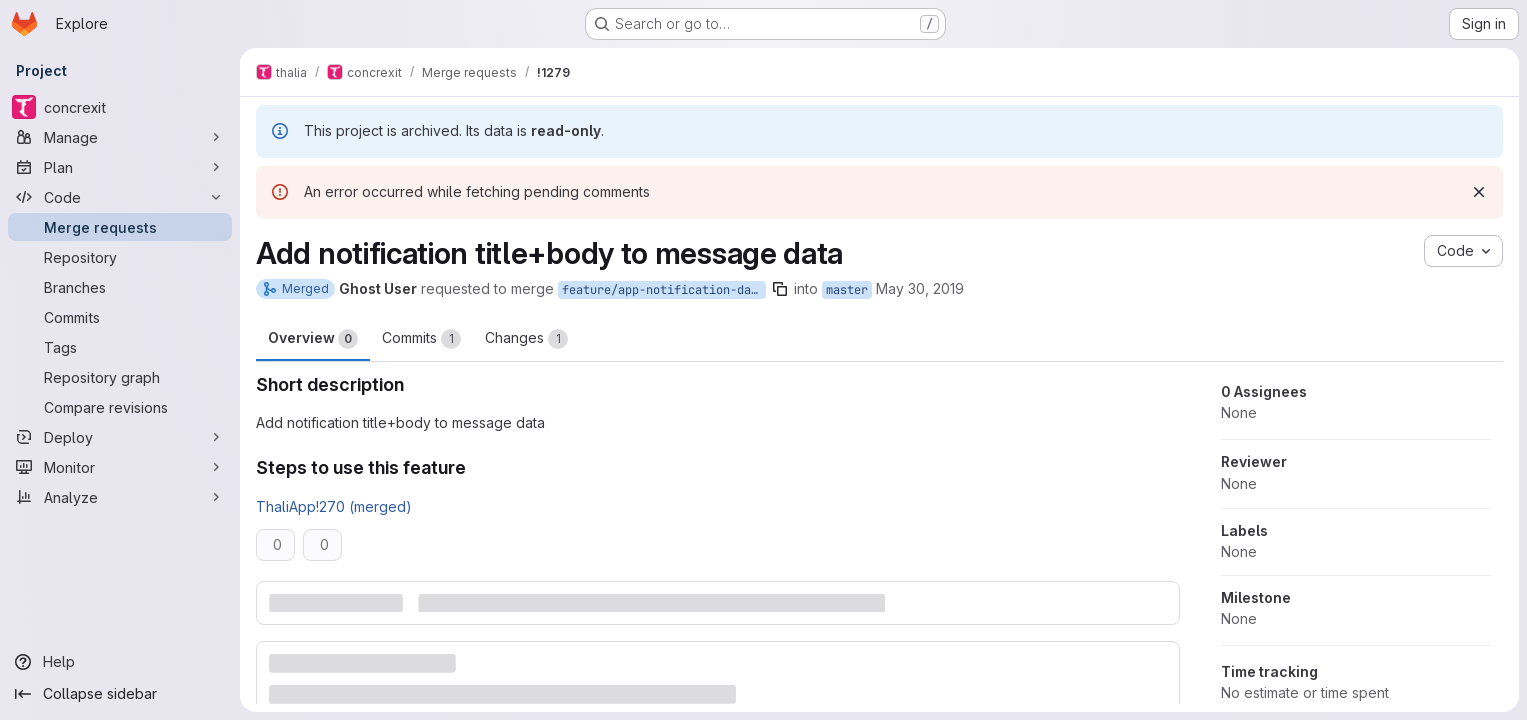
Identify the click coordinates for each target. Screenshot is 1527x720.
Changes (526, 339)
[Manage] (120, 137)
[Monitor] (120, 467)
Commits (421, 339)
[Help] (120, 662)
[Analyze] (120, 497)
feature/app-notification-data (663, 290)
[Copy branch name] (780, 289)
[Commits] (120, 317)
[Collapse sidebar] (120, 694)
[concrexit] (120, 107)
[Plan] (120, 167)
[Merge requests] (120, 227)
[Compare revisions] (120, 407)
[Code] (120, 197)
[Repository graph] (120, 377)
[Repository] (120, 257)
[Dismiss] (1479, 192)
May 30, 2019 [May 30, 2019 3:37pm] (920, 288)
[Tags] (120, 347)
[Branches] (120, 287)
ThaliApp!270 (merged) (334, 506)
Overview (313, 339)
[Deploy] (120, 437)
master (847, 290)
